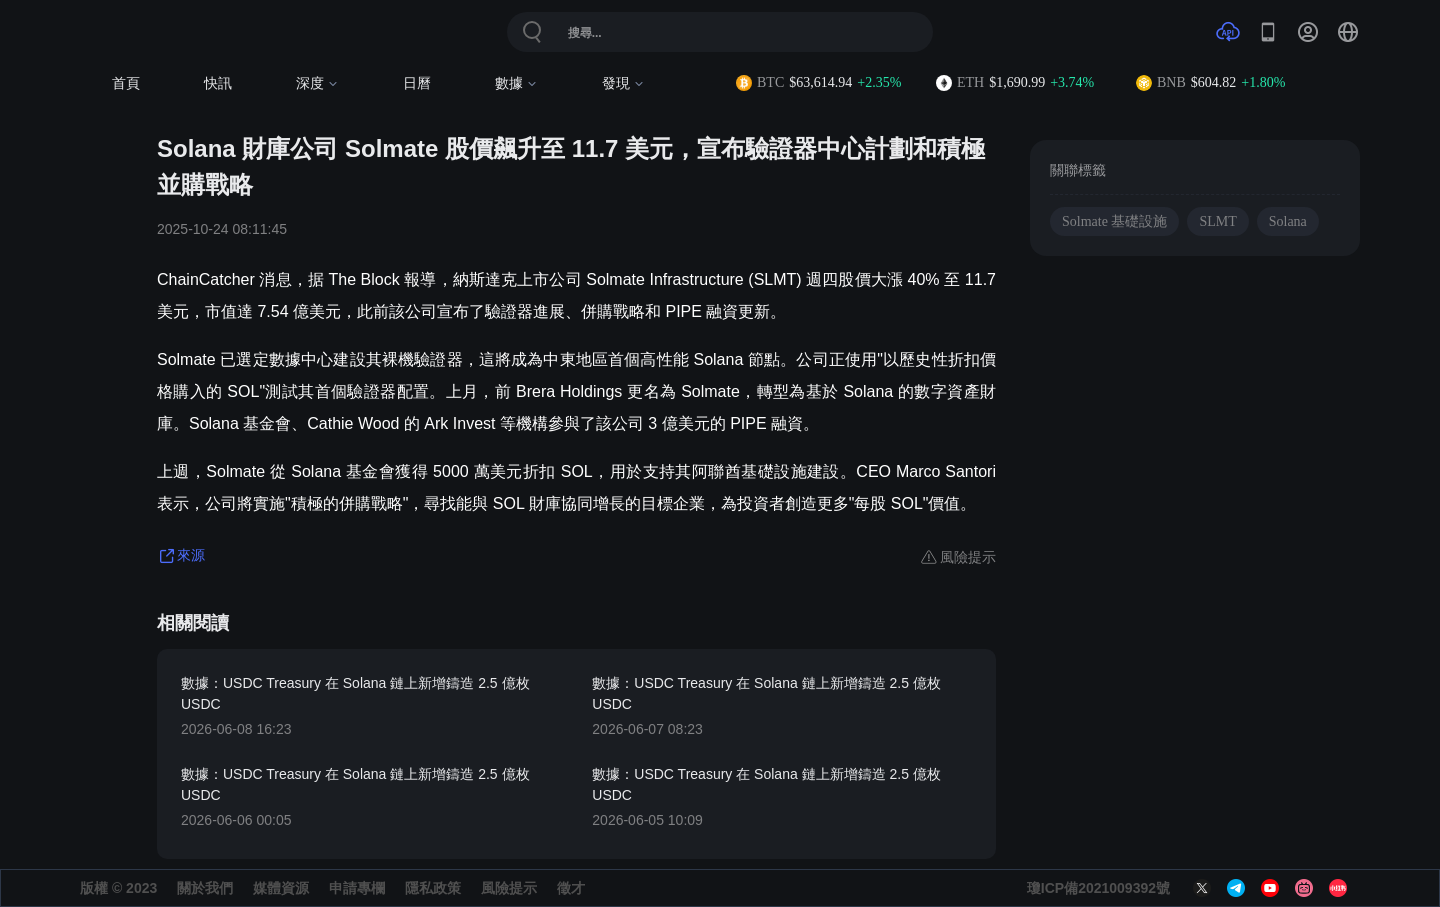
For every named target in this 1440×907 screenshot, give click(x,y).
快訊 (218, 83)
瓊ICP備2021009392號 (1098, 888)
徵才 (571, 888)
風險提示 (509, 888)
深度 (317, 83)
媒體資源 (281, 888)
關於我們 (205, 888)
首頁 (126, 83)
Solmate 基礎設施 (1114, 221)
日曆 (417, 83)
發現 (623, 83)
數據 (516, 83)
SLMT (1217, 221)
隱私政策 (433, 888)
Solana (1288, 221)
